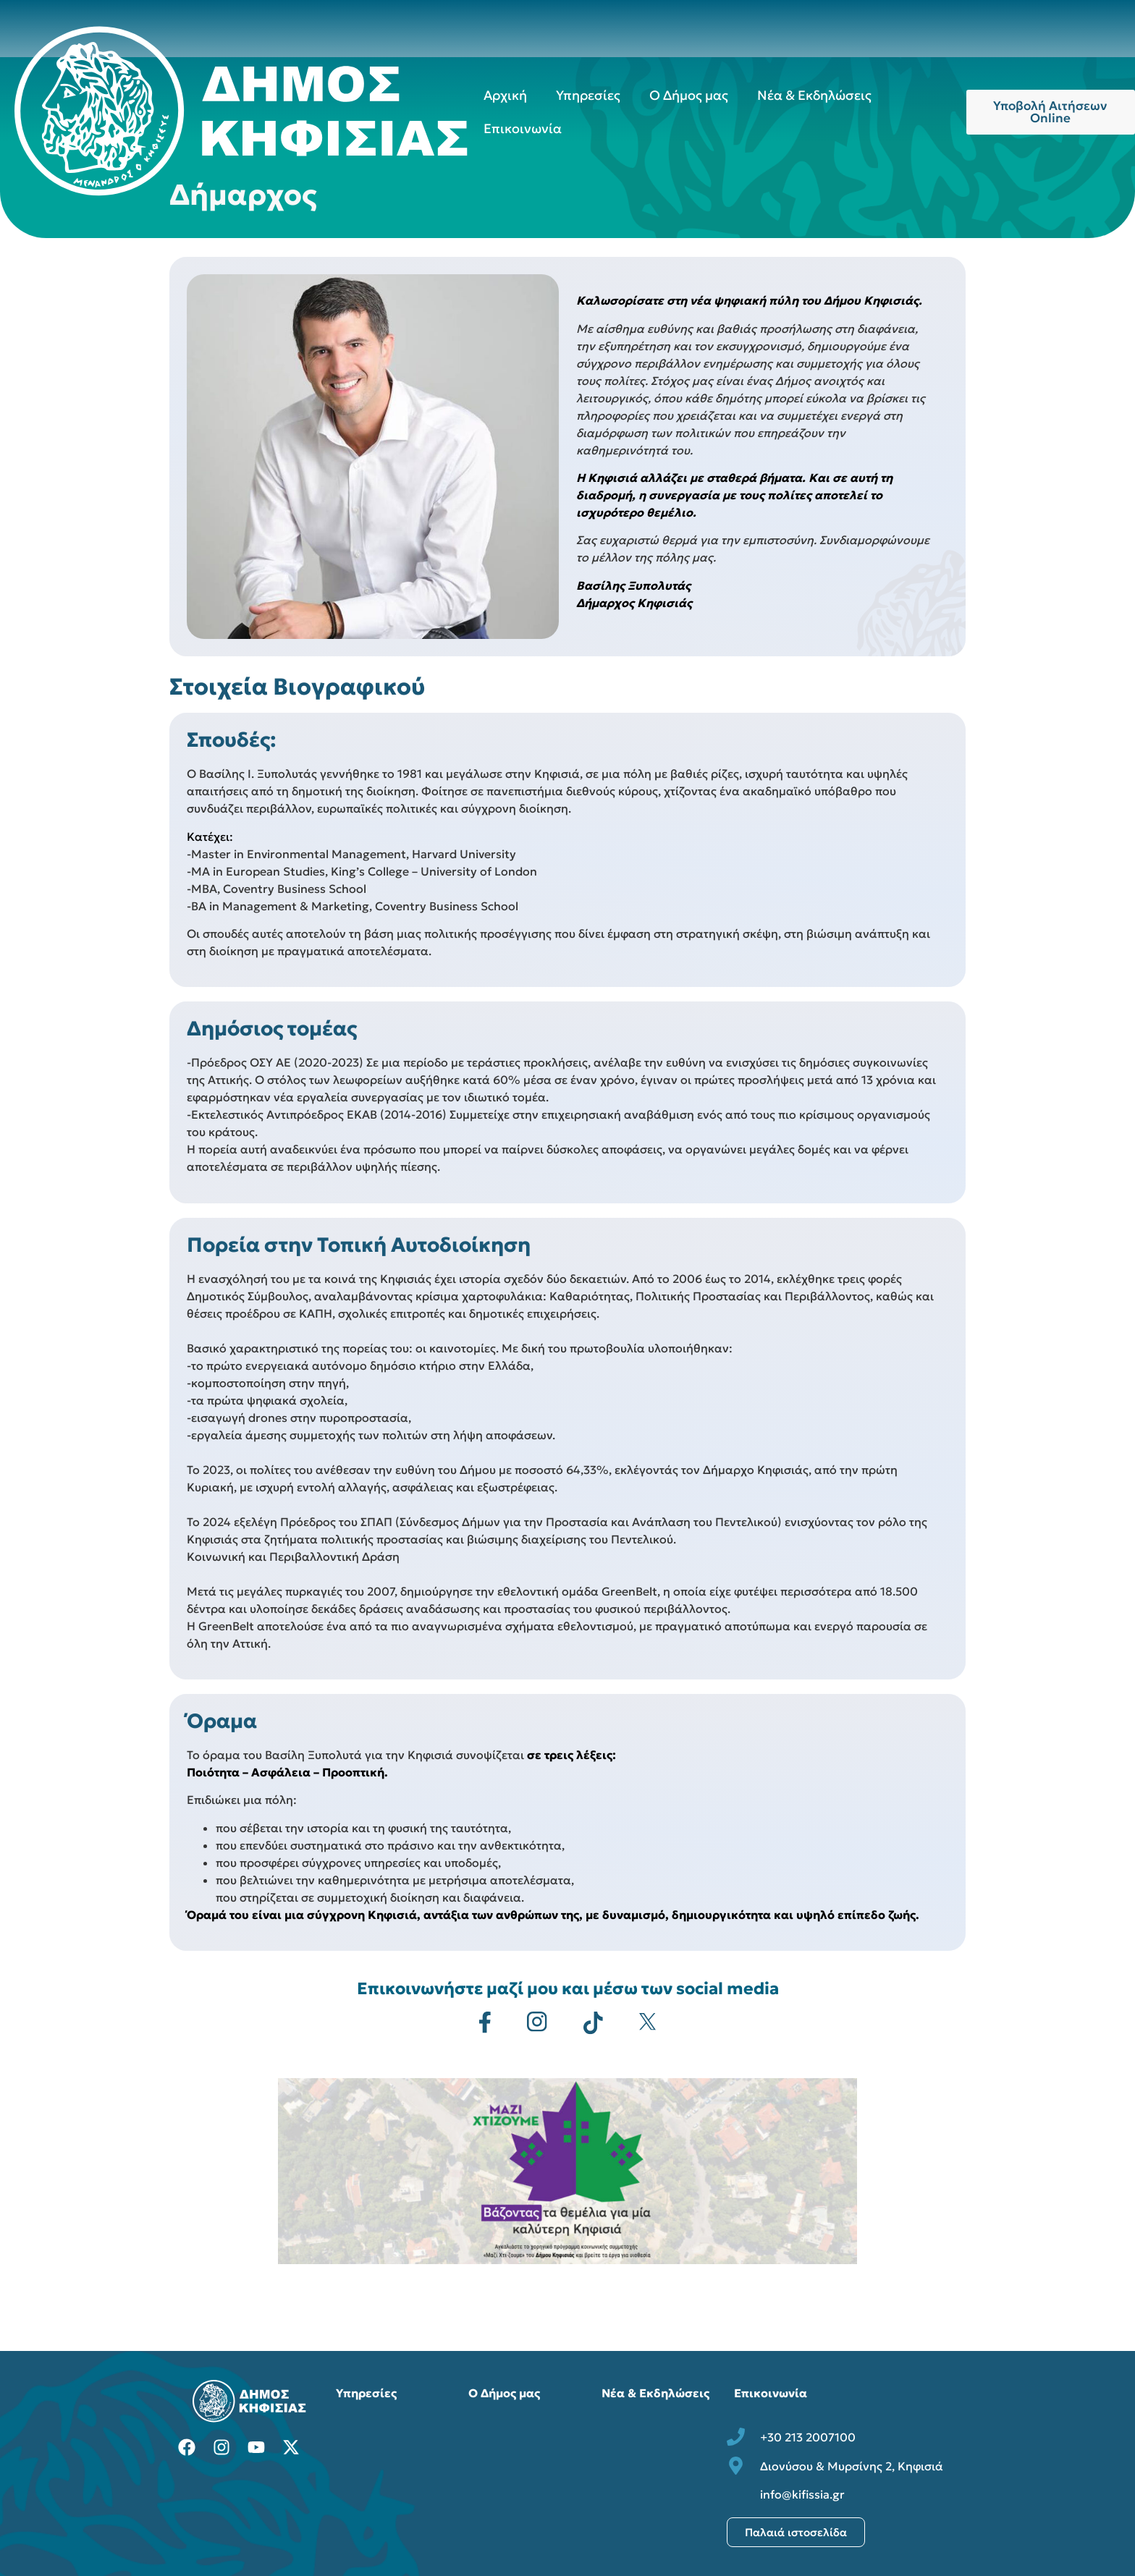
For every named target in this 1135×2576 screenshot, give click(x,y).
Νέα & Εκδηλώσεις (814, 95)
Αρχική (505, 95)
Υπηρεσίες (588, 95)
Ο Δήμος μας (688, 95)
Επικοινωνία (523, 128)
